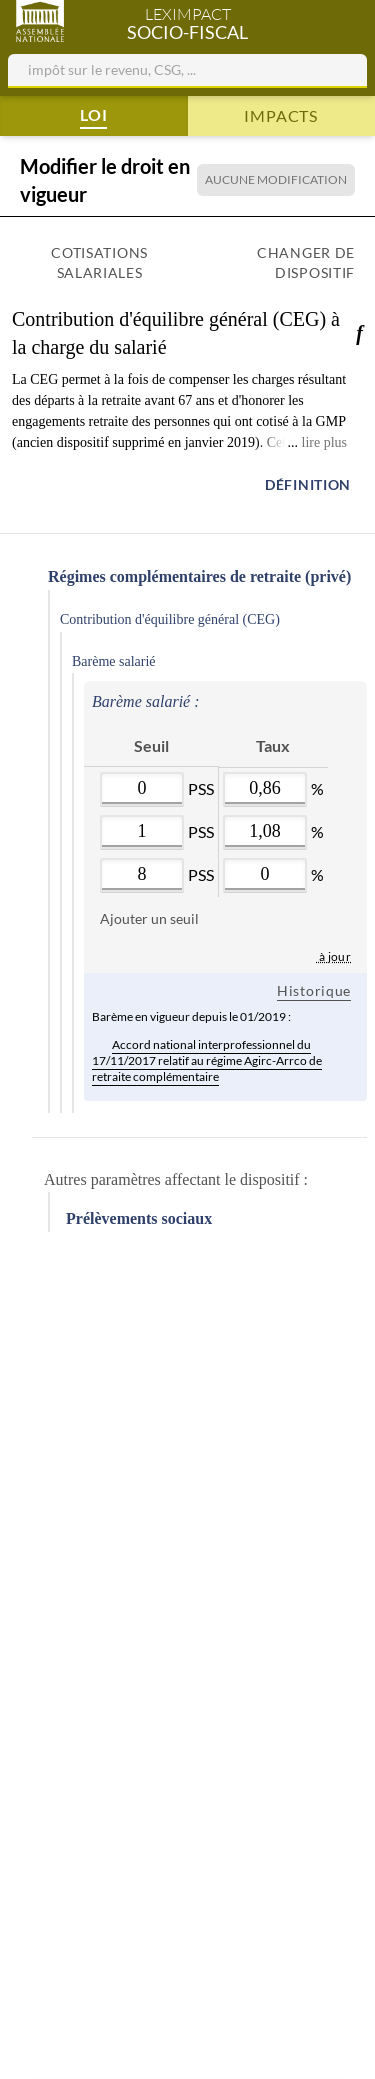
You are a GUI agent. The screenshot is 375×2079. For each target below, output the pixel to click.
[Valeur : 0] (142, 789)
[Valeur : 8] (142, 875)
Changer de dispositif (306, 262)
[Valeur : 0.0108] (265, 832)
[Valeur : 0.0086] (265, 789)
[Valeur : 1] (142, 832)
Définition (308, 484)
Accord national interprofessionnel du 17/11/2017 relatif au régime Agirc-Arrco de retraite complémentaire (207, 1058)
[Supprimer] (92, 799)
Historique (314, 990)
